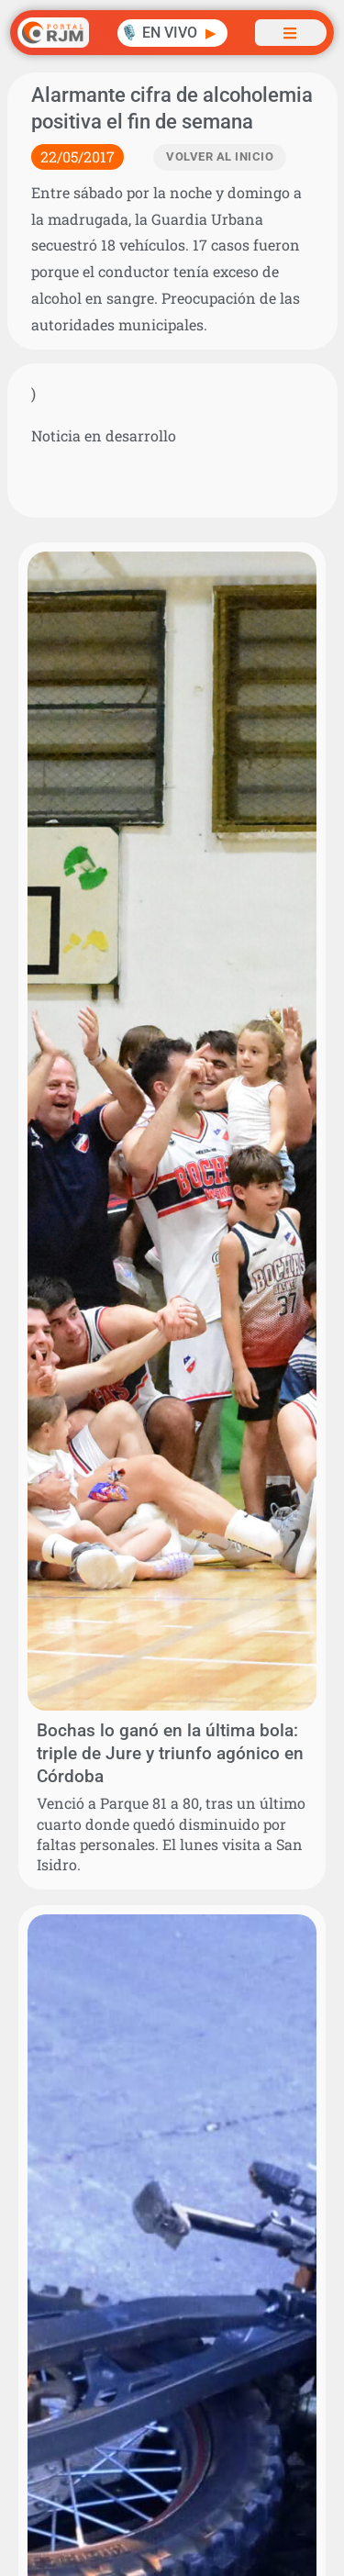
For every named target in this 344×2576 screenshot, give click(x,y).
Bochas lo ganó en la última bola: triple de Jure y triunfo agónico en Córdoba (170, 1753)
